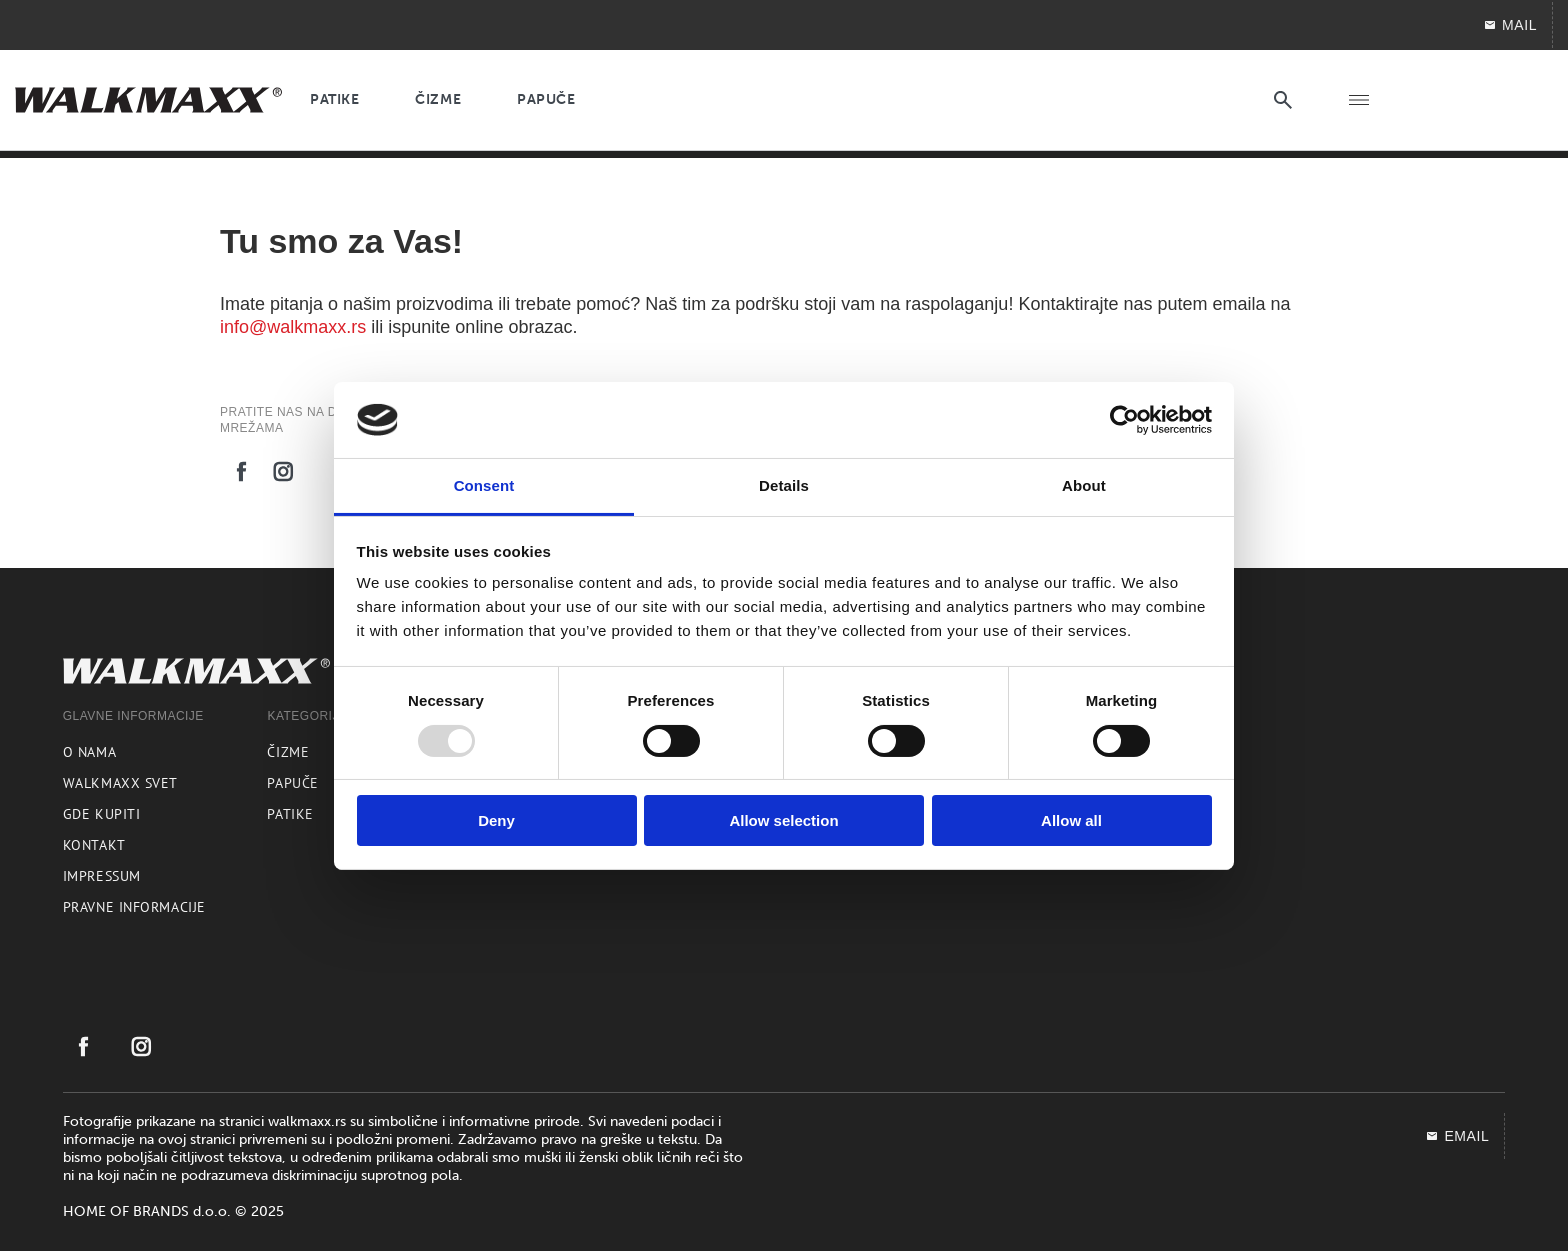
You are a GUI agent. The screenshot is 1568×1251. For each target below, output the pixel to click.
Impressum (102, 876)
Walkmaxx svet (120, 783)
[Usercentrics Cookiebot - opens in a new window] (1124, 420)
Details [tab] (784, 485)
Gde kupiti (102, 814)
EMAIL (1457, 1136)
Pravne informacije (134, 907)
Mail (1510, 25)
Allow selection (783, 820)
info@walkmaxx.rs (293, 327)
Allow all (1071, 820)
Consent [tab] (484, 485)
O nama (89, 752)
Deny (496, 820)
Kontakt (94, 845)
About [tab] (1084, 485)
